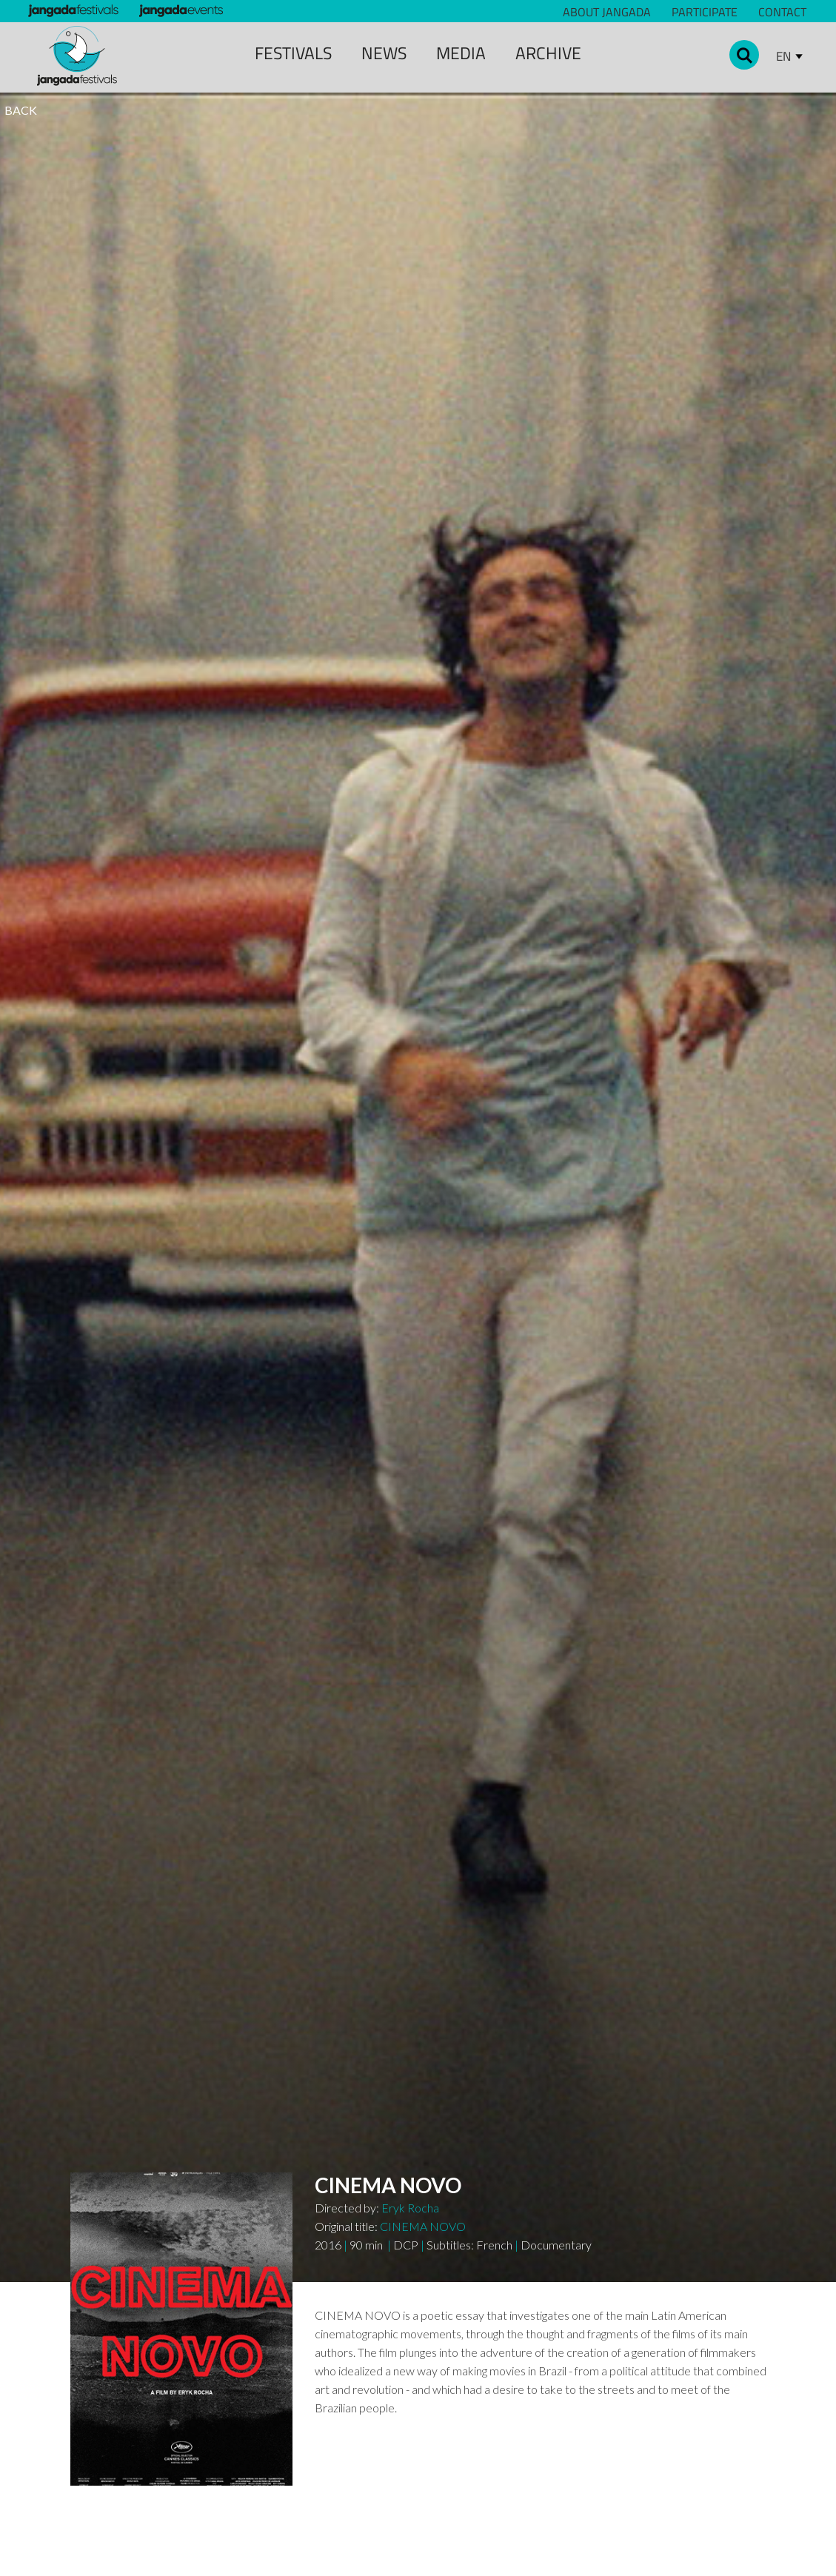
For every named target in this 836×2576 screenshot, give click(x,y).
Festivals (293, 53)
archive (548, 53)
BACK (20, 110)
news (384, 53)
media (461, 53)
